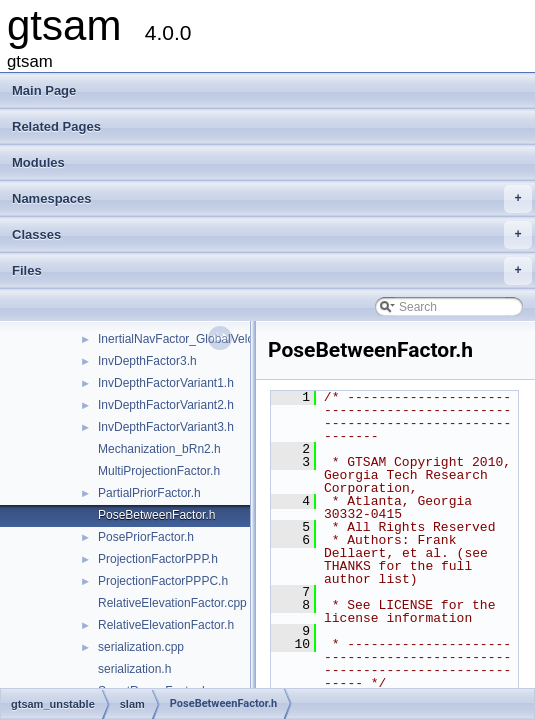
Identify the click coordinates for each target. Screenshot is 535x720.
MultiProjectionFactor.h (159, 471)
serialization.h (134, 669)
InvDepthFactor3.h (147, 361)
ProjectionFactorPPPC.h (163, 581)
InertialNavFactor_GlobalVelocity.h (189, 339)
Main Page (44, 90)
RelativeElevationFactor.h (166, 625)
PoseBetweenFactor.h (156, 515)
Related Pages (56, 126)
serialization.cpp (141, 647)
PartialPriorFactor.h (149, 493)
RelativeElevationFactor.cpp (172, 603)
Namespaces (272, 199)
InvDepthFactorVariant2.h (166, 405)
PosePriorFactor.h (146, 537)
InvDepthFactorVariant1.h (166, 383)
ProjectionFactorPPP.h (158, 559)
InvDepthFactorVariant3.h (166, 427)
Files (272, 271)
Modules (38, 162)
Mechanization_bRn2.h (159, 449)
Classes (272, 235)
